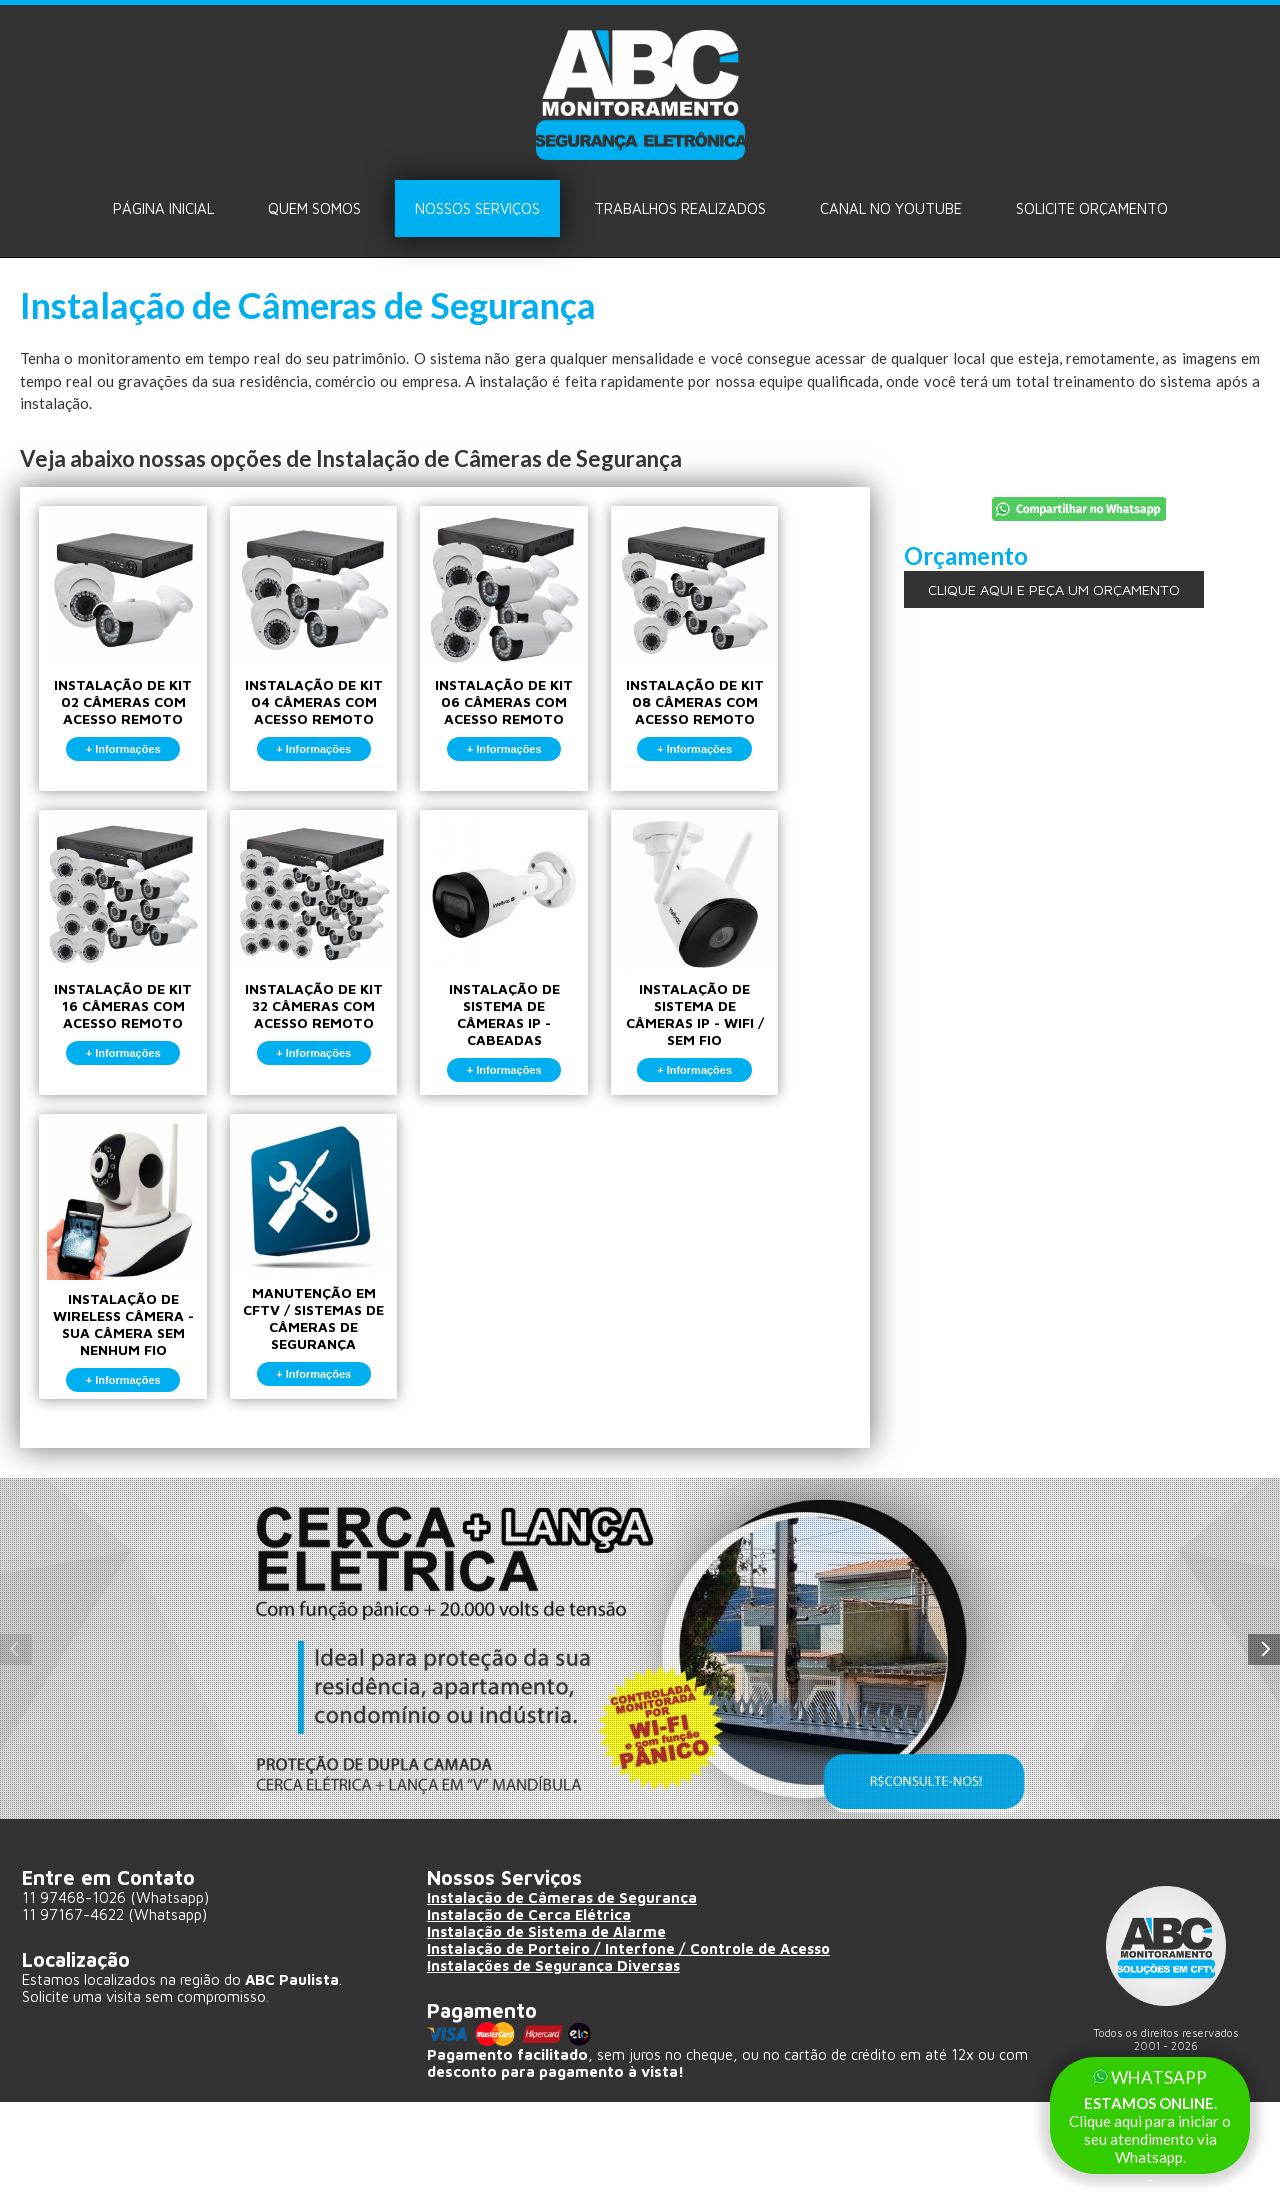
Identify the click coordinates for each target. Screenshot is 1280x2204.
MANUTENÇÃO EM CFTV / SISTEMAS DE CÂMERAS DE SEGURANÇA (338, 1332)
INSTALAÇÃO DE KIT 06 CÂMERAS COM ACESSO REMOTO (545, 647)
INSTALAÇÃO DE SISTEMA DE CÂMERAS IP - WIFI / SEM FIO (752, 994)
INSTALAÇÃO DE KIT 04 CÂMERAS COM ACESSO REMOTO (338, 647)
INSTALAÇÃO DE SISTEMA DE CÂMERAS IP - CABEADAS (545, 994)
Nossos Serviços (477, 208)
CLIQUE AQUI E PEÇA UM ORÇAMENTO (1054, 589)
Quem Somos (314, 208)
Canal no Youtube (891, 208)
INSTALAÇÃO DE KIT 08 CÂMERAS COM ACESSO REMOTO (752, 647)
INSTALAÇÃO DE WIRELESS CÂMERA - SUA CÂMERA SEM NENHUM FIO (131, 1336)
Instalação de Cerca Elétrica (530, 2017)
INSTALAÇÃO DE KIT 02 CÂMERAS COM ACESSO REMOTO (131, 647)
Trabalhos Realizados (680, 208)
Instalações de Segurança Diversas (556, 2068)
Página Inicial (163, 208)
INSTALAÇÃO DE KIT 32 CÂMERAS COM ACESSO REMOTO (338, 985)
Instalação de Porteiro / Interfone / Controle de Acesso (633, 2051)
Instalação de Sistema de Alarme (548, 2034)
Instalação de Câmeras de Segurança (563, 2000)
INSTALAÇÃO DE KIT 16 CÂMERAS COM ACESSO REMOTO (131, 985)
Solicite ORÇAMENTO (1092, 208)
